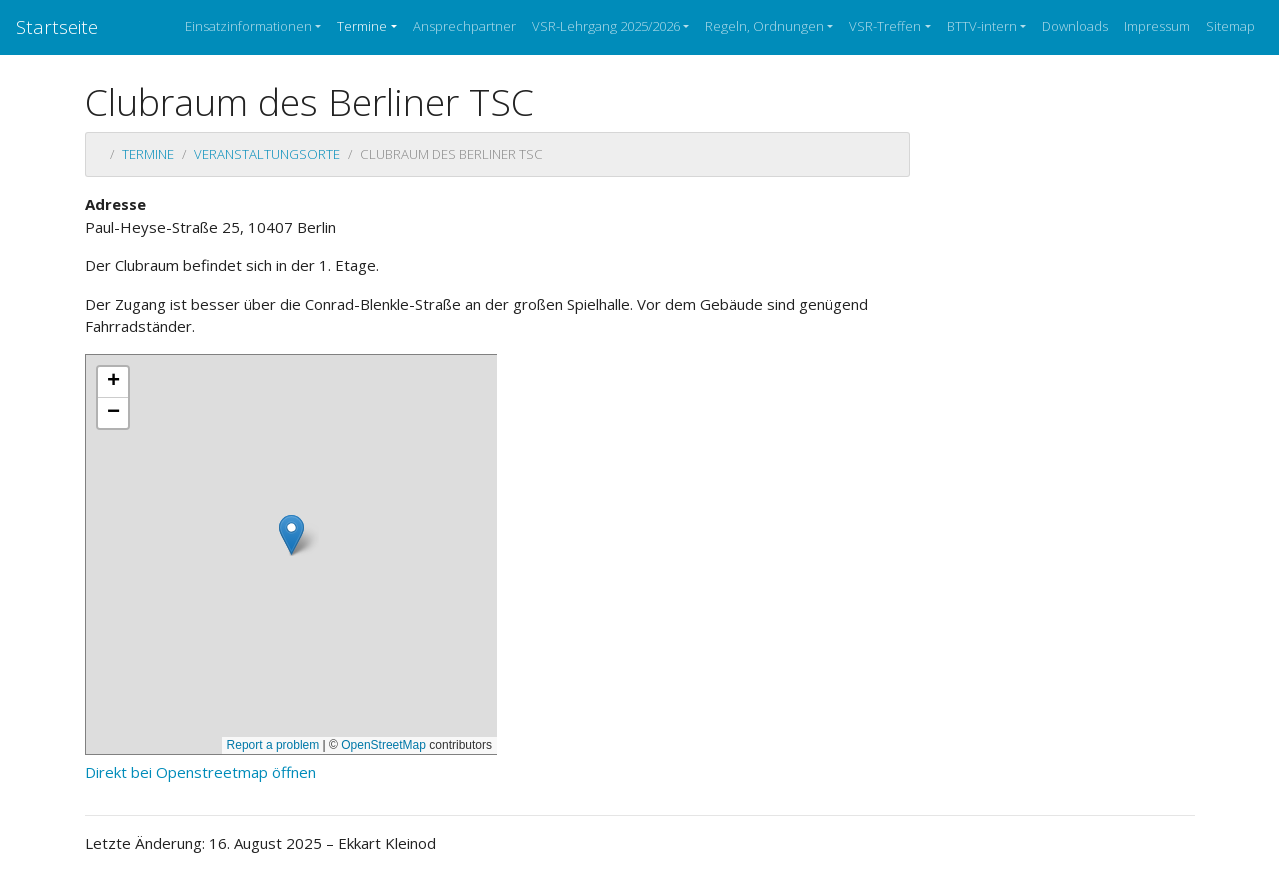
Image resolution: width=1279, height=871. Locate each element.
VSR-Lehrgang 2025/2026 (606, 26)
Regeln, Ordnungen (764, 26)
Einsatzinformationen (248, 26)
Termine (362, 26)
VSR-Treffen (885, 26)
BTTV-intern (982, 26)
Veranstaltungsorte (267, 154)
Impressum (1157, 26)
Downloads (1075, 26)
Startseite (57, 26)
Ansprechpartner (464, 26)
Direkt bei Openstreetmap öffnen (200, 772)
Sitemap (1230, 26)
